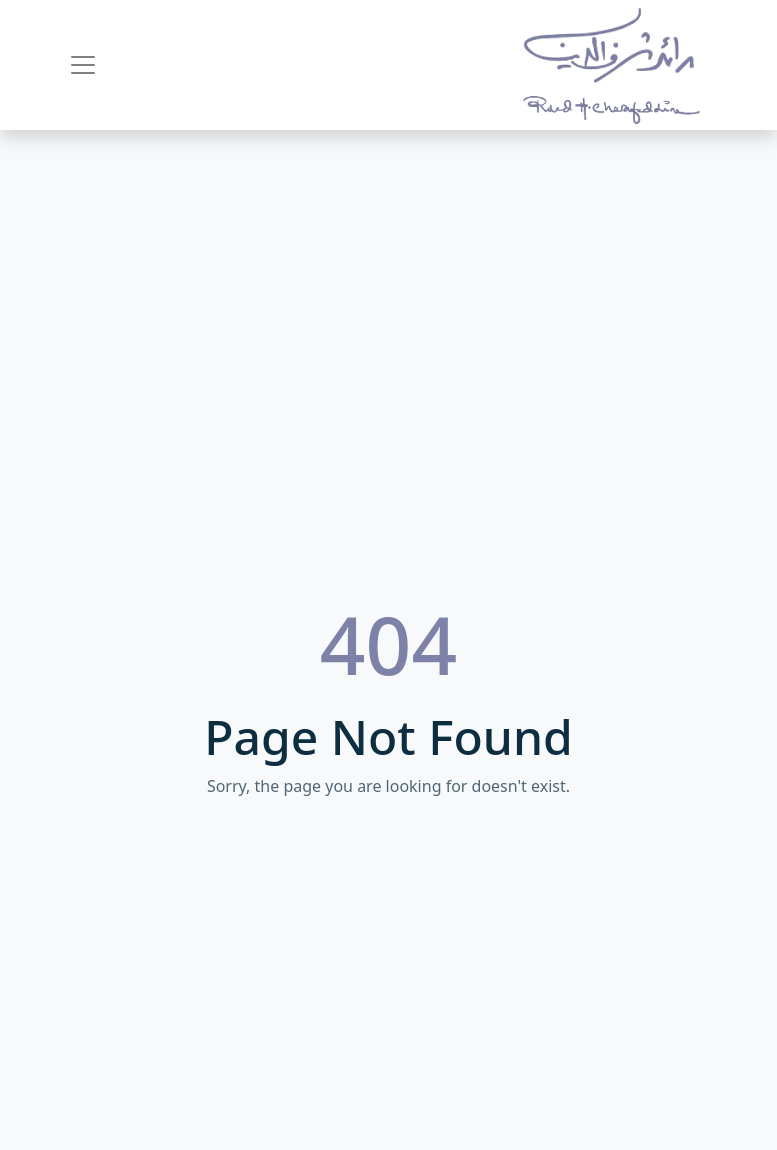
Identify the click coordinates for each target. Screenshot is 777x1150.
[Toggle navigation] (83, 65)
